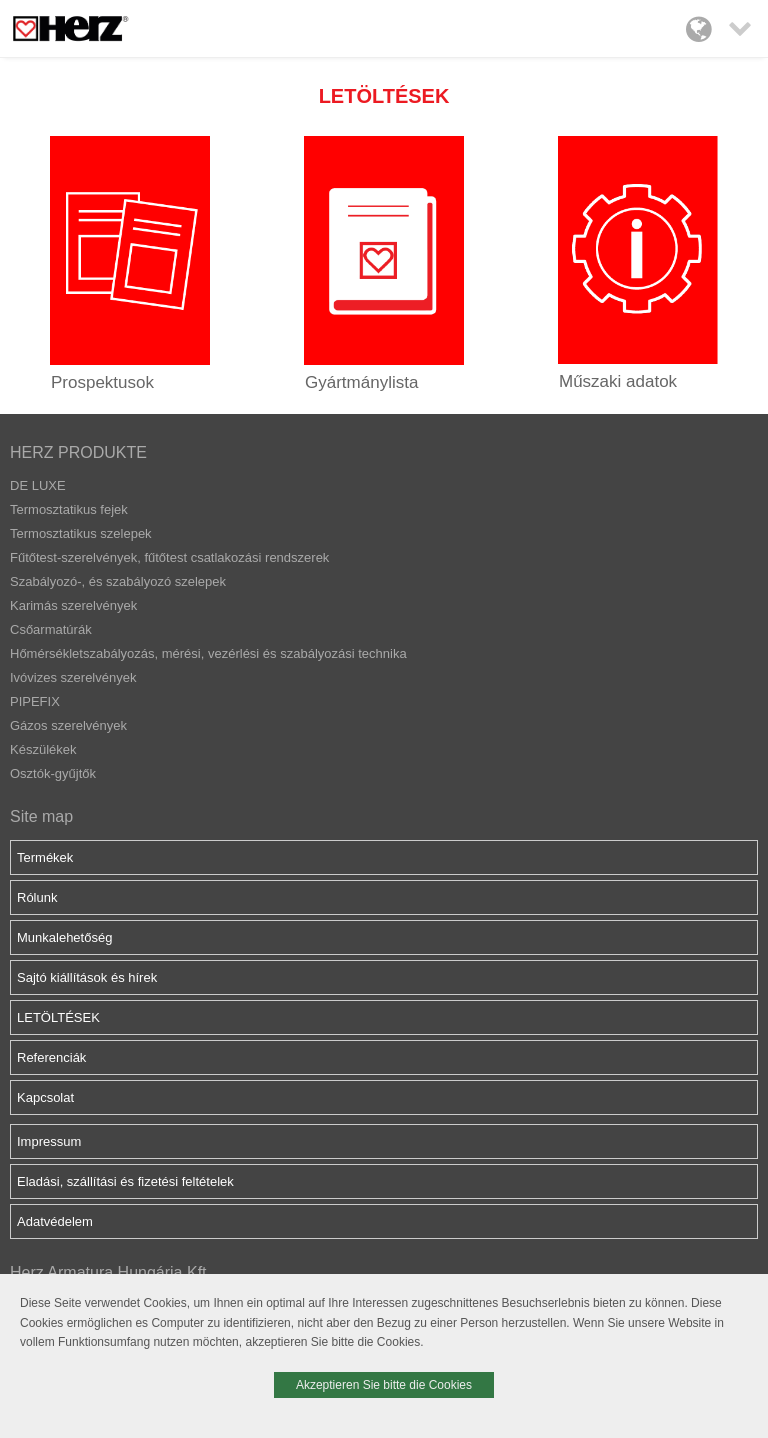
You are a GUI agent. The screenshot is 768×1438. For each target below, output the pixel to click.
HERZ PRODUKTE (78, 452)
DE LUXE (38, 485)
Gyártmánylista (361, 382)
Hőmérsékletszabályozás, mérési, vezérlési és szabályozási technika (208, 653)
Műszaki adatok (618, 381)
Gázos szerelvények (68, 725)
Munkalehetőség (64, 937)
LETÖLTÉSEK (58, 1017)
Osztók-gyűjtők (53, 773)
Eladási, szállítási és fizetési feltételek (125, 1181)
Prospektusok (102, 382)
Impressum (49, 1141)
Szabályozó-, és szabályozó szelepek (118, 581)
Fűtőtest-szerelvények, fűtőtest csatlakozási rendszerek (169, 557)
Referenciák (51, 1057)
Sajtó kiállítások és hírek (87, 977)
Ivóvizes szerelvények (73, 677)
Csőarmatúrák (51, 629)
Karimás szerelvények (73, 605)
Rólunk (37, 897)
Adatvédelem (55, 1221)
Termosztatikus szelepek (81, 533)
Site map (41, 816)
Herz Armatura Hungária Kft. (110, 1272)
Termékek (45, 857)
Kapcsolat (45, 1097)
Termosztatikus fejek (69, 509)
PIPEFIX (35, 701)
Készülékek (43, 749)
